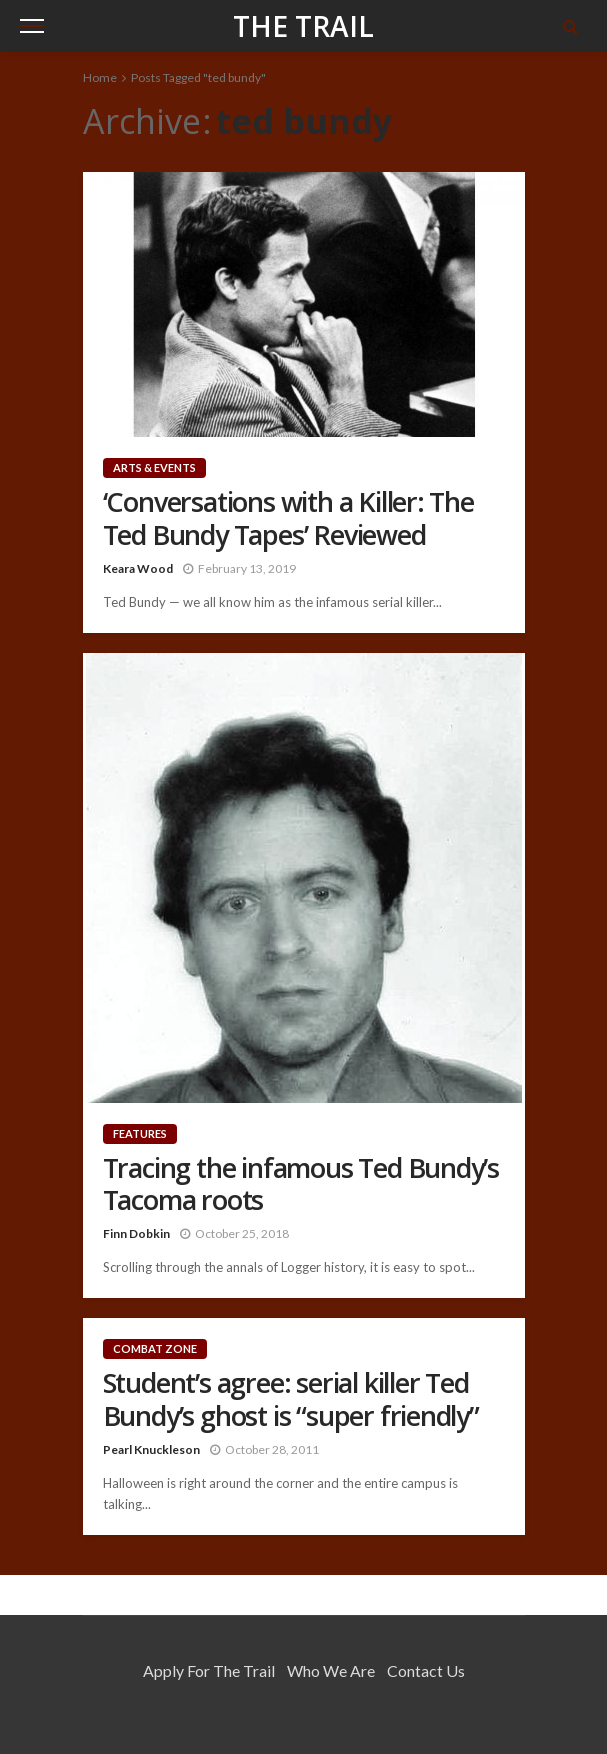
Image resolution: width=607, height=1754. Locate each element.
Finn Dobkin (136, 1233)
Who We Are (331, 1670)
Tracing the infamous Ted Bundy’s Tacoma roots (301, 1184)
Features (140, 1133)
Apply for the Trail (209, 1670)
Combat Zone (155, 1348)
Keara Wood (138, 568)
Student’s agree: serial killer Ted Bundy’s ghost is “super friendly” (291, 1399)
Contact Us (426, 1670)
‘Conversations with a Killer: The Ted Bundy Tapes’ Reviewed (288, 518)
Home (100, 77)
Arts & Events (154, 467)
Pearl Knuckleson (151, 1449)
